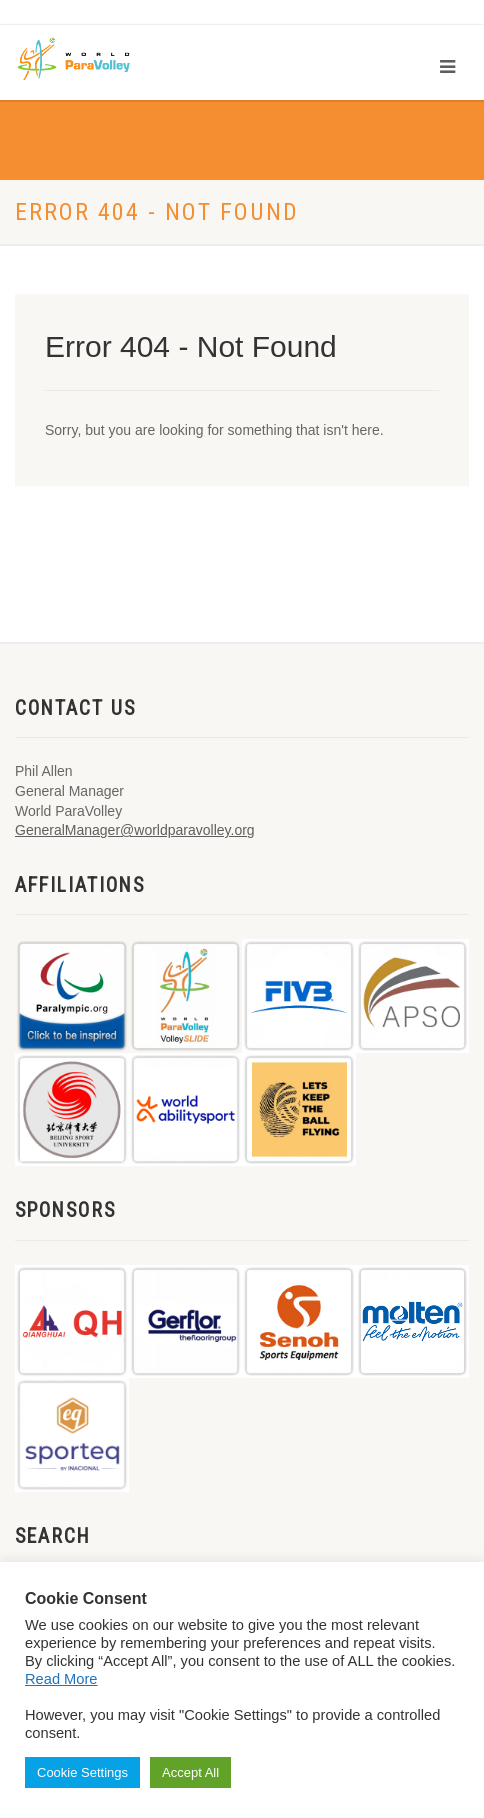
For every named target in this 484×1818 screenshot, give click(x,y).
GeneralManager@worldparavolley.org (135, 830)
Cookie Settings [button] (82, 1772)
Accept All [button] (190, 1772)
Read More (61, 1679)
